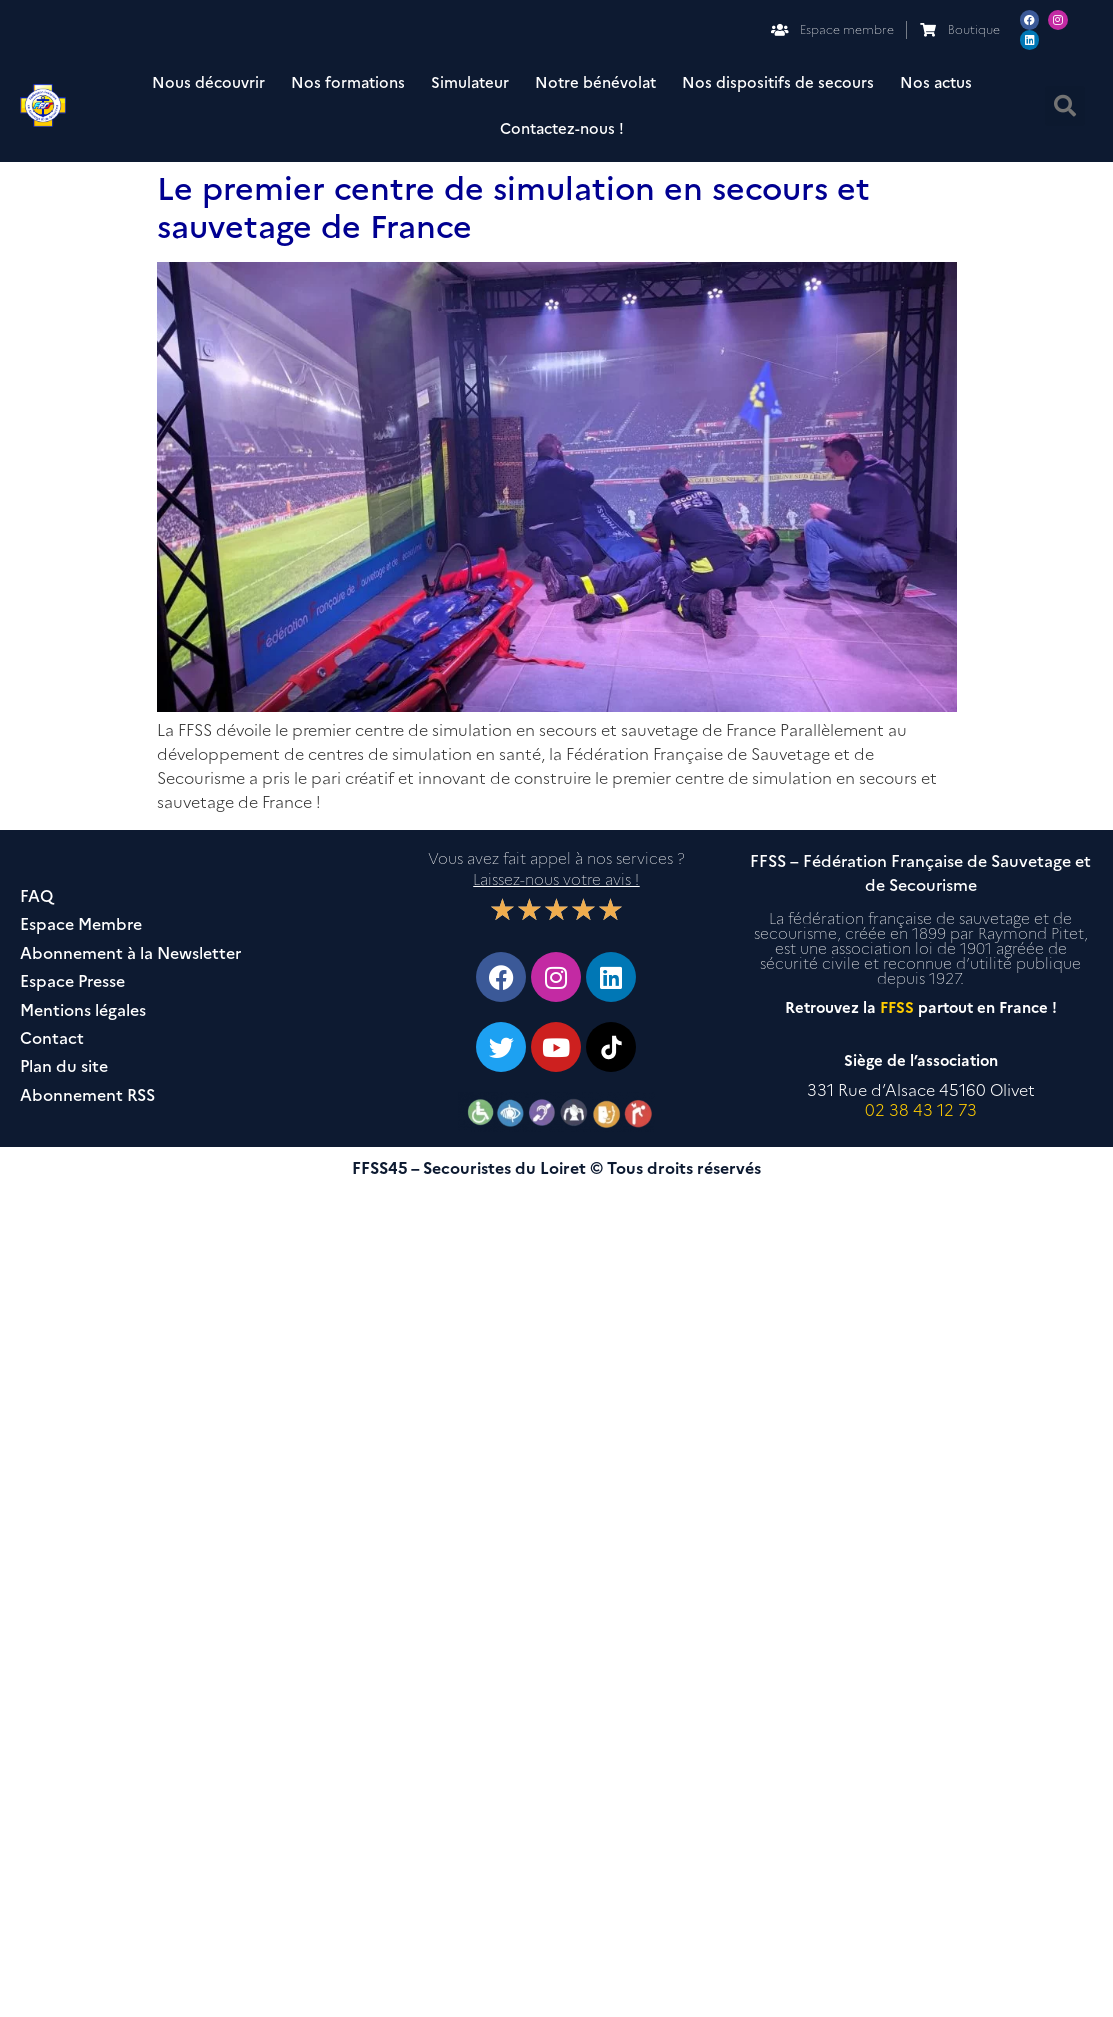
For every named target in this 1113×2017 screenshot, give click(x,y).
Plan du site (64, 1066)
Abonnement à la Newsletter (130, 953)
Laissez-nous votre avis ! (556, 880)
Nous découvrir (208, 83)
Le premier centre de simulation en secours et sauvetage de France (513, 207)
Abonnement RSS (87, 1095)
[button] (1065, 106)
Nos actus (936, 83)
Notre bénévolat (595, 83)
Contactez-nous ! (562, 129)
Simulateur (470, 83)
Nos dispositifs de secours (778, 83)
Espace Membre (81, 924)
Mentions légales (83, 1010)
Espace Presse (72, 981)
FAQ (36, 896)
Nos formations (348, 83)
